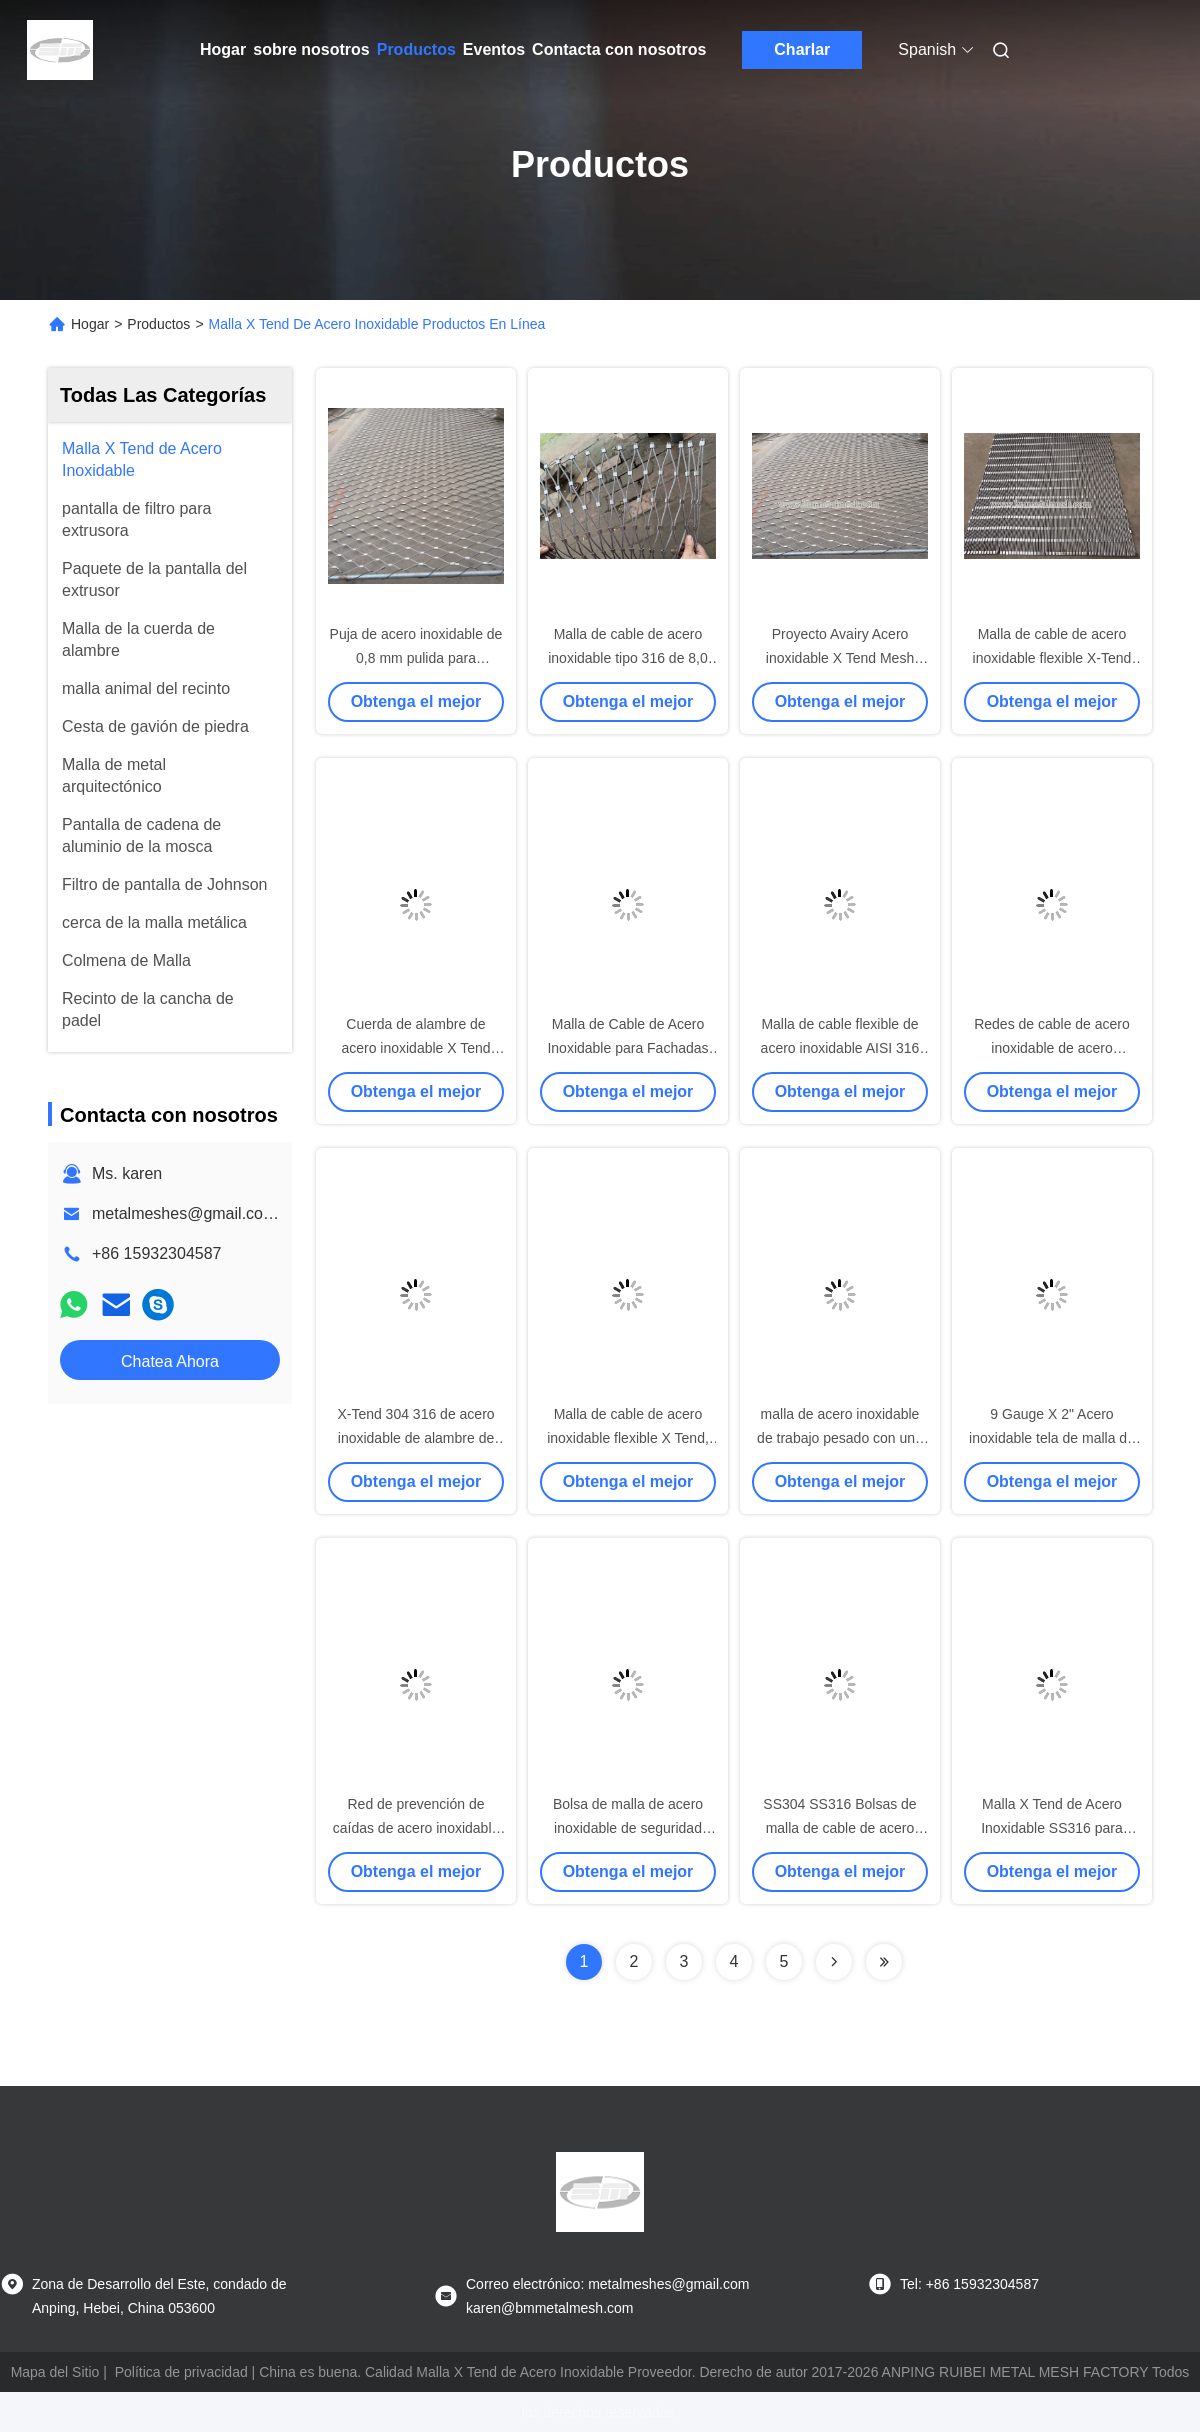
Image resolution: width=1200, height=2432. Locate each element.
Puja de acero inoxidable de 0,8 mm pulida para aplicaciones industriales (416, 658)
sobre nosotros (311, 49)
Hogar (223, 49)
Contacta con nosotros (619, 49)
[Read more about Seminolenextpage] (834, 1962)
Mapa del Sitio (55, 2372)
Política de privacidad (181, 2372)
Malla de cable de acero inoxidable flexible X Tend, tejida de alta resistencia (628, 1438)
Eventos (494, 49)
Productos (416, 49)
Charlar (802, 49)
